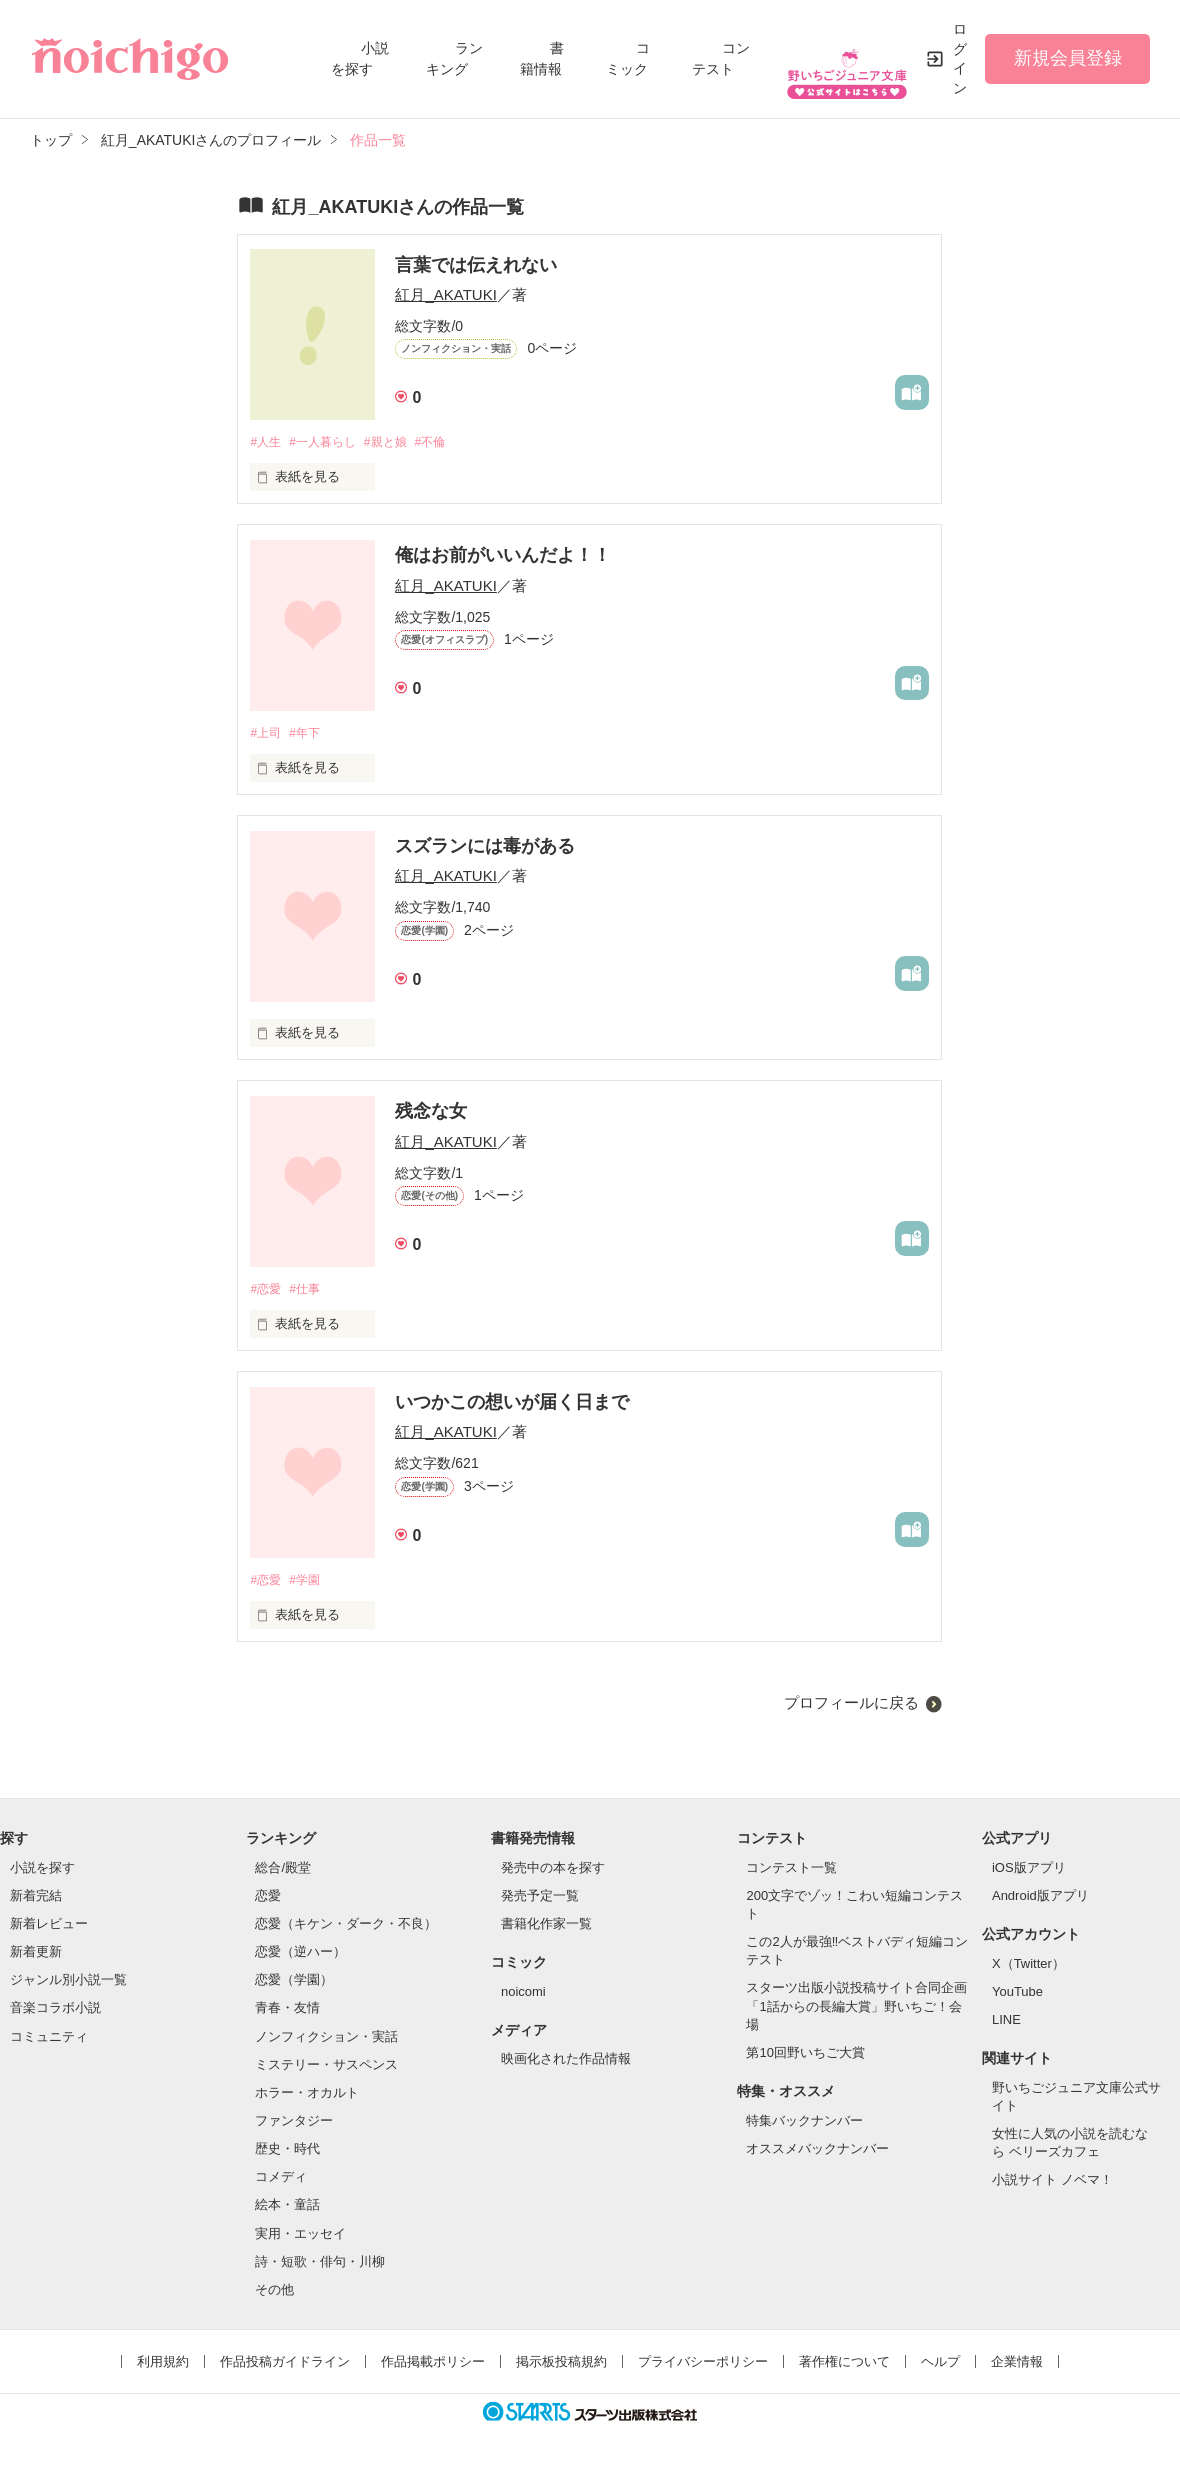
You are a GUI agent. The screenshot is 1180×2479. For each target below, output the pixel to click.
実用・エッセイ (300, 2238)
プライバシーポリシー (703, 2367)
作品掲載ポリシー (433, 2367)
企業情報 (1017, 2367)
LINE (1006, 2024)
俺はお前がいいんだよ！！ (503, 557)
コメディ (281, 2182)
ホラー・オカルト (307, 2097)
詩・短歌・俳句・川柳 (320, 2266)
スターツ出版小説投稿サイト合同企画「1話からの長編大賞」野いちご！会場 (856, 2011)
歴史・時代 (287, 2154)
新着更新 (36, 1957)
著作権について (844, 2367)
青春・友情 (287, 2013)
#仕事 (310, 1292)
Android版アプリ (1040, 1900)
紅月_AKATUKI (445, 294)
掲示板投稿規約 (561, 2367)
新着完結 (36, 1900)
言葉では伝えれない (476, 265)
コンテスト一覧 (791, 1872)
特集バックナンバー (804, 2125)
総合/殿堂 (283, 1872)
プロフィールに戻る (851, 1708)
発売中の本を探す (553, 1872)
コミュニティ (49, 2041)
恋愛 (268, 1900)
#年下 (310, 735)
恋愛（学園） (294, 1985)
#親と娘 (399, 442)
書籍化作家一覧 (546, 1928)
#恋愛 (266, 1292)
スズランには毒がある (485, 849)
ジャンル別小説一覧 (68, 1985)
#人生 (266, 442)
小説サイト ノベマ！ (1052, 2185)
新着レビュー (49, 1928)
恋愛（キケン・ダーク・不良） (346, 1928)
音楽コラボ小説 (55, 2013)
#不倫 (448, 442)
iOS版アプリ (1029, 1872)
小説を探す (42, 1872)
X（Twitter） (1028, 1968)
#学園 (310, 1584)
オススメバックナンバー (817, 2153)
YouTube (1017, 1996)
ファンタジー (294, 2126)
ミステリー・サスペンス (326, 2069)
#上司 (266, 735)
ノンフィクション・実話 (326, 2041)
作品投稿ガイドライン (285, 2367)
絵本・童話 (287, 2210)
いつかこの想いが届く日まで (512, 1406)
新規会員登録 (1068, 58)
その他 (274, 2294)
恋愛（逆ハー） (300, 1957)
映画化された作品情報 (566, 2064)
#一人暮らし (330, 442)
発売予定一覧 (540, 1900)
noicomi (523, 1996)
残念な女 (431, 1114)
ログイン (960, 58)
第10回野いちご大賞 (805, 2057)
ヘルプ (940, 2367)
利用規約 (163, 2367)
